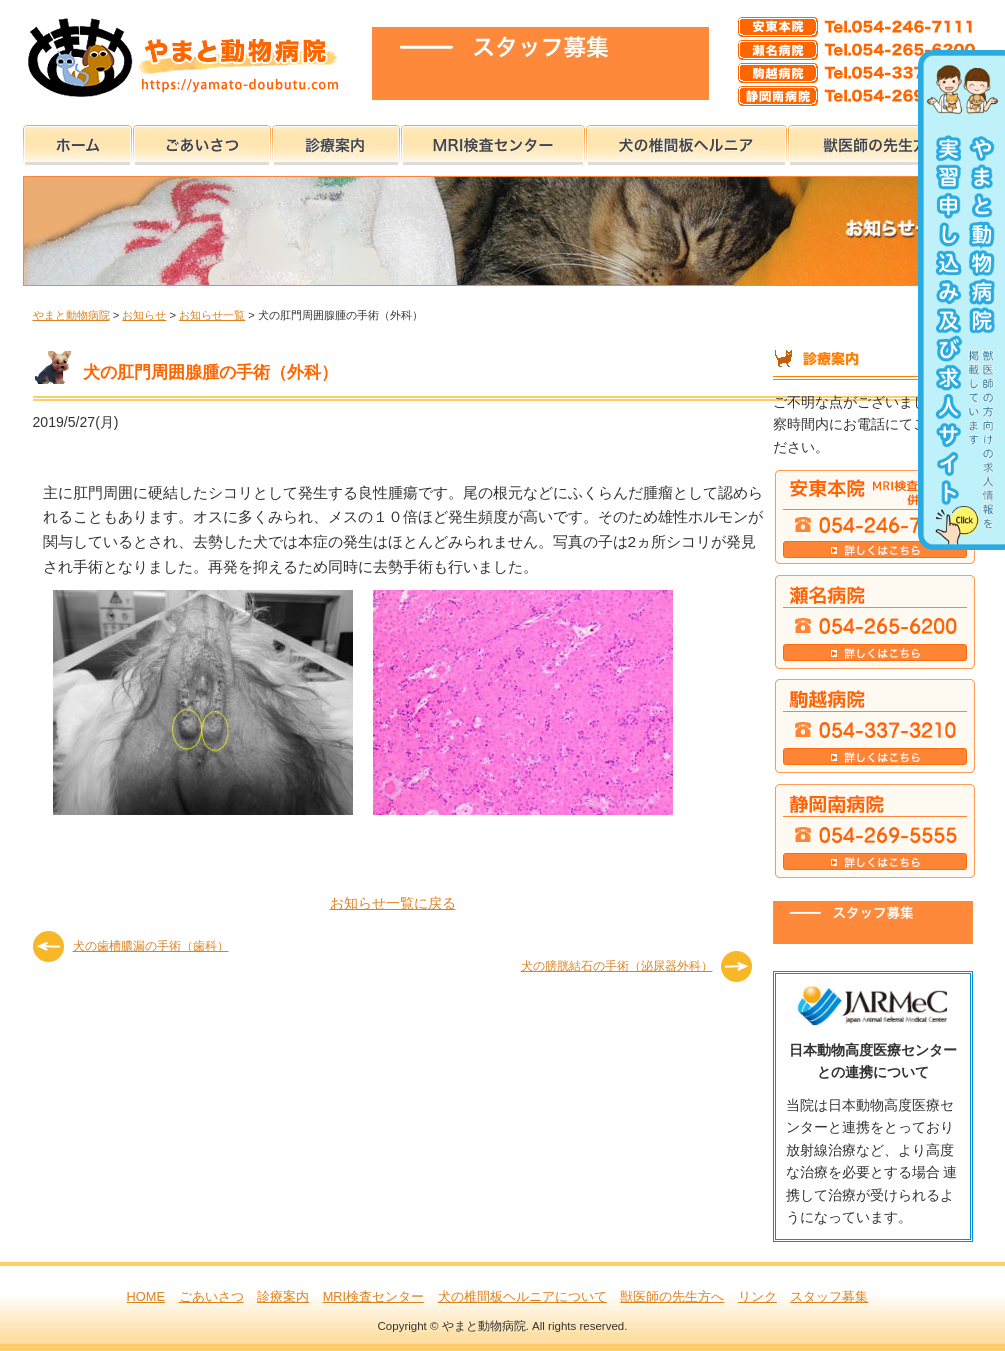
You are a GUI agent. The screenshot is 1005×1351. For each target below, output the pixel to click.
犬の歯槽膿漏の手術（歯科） (151, 946)
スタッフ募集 (829, 1296)
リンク (757, 1296)
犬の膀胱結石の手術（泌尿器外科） (617, 966)
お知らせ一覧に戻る (393, 903)
